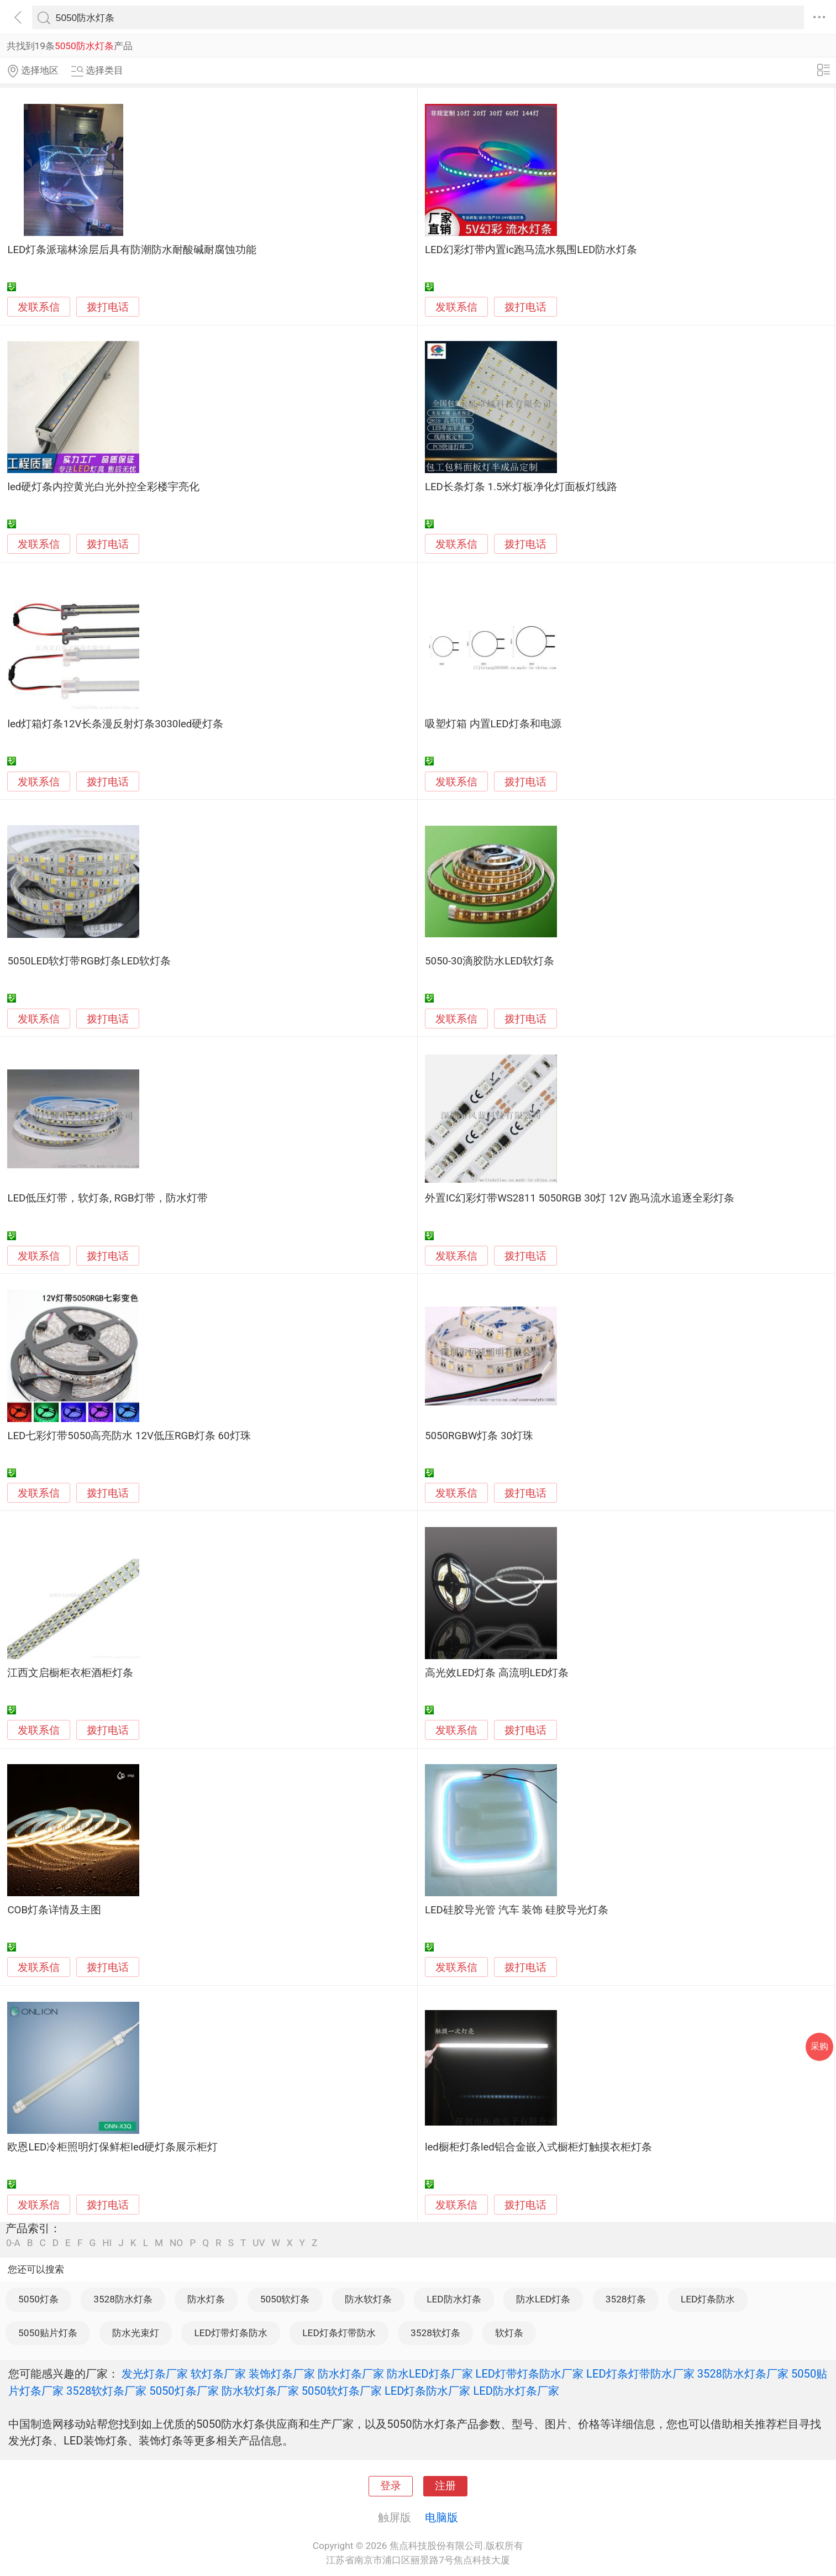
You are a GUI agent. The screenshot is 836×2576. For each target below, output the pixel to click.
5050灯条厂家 (183, 2390)
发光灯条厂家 (155, 2373)
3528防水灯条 (123, 2299)
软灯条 (509, 2332)
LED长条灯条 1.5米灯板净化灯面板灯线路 (521, 487)
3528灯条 (626, 2299)
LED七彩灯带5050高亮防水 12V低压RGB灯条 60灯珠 (128, 1436)
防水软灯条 (368, 2299)
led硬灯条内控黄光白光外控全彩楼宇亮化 (103, 487)
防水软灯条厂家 (260, 2390)
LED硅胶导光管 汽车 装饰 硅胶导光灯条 (516, 1910)
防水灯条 (206, 2299)
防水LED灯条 (543, 2299)
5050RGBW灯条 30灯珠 (479, 1436)
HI (107, 2243)
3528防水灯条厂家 (742, 2373)
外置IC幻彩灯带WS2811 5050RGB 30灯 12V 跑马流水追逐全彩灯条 (579, 1198)
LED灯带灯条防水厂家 (530, 2373)
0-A (13, 2243)
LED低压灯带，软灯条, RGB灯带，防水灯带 (107, 1198)
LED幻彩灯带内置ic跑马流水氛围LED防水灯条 (531, 250)
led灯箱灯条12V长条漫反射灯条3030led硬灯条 (115, 724)
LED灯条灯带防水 (338, 2332)
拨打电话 (108, 307)
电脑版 (441, 2517)
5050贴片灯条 (47, 2332)
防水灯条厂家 (351, 2373)
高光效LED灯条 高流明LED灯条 (497, 1673)
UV (259, 2243)
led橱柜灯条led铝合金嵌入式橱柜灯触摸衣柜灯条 (538, 2147)
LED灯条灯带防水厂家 (640, 2373)
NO (176, 2243)
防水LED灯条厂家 (430, 2373)
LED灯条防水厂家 (428, 2390)
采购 (819, 2046)
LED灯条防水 (708, 2299)
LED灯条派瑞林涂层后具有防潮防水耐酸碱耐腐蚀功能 (131, 250)
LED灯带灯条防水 (230, 2332)
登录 (390, 2486)
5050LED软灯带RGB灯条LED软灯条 (89, 961)
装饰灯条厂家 (282, 2373)
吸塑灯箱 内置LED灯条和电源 (493, 724)
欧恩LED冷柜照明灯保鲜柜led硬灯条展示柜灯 (112, 2147)
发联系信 (39, 307)
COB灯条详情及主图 (54, 1910)
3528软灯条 (435, 2332)
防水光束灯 (135, 2332)
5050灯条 (38, 2299)
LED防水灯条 (454, 2299)
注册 (445, 2486)
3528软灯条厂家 (106, 2390)
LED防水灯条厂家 (516, 2390)
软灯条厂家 (218, 2373)
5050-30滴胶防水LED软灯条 (489, 961)
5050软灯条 (285, 2299)
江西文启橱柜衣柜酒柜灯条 (70, 1673)
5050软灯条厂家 (342, 2390)
